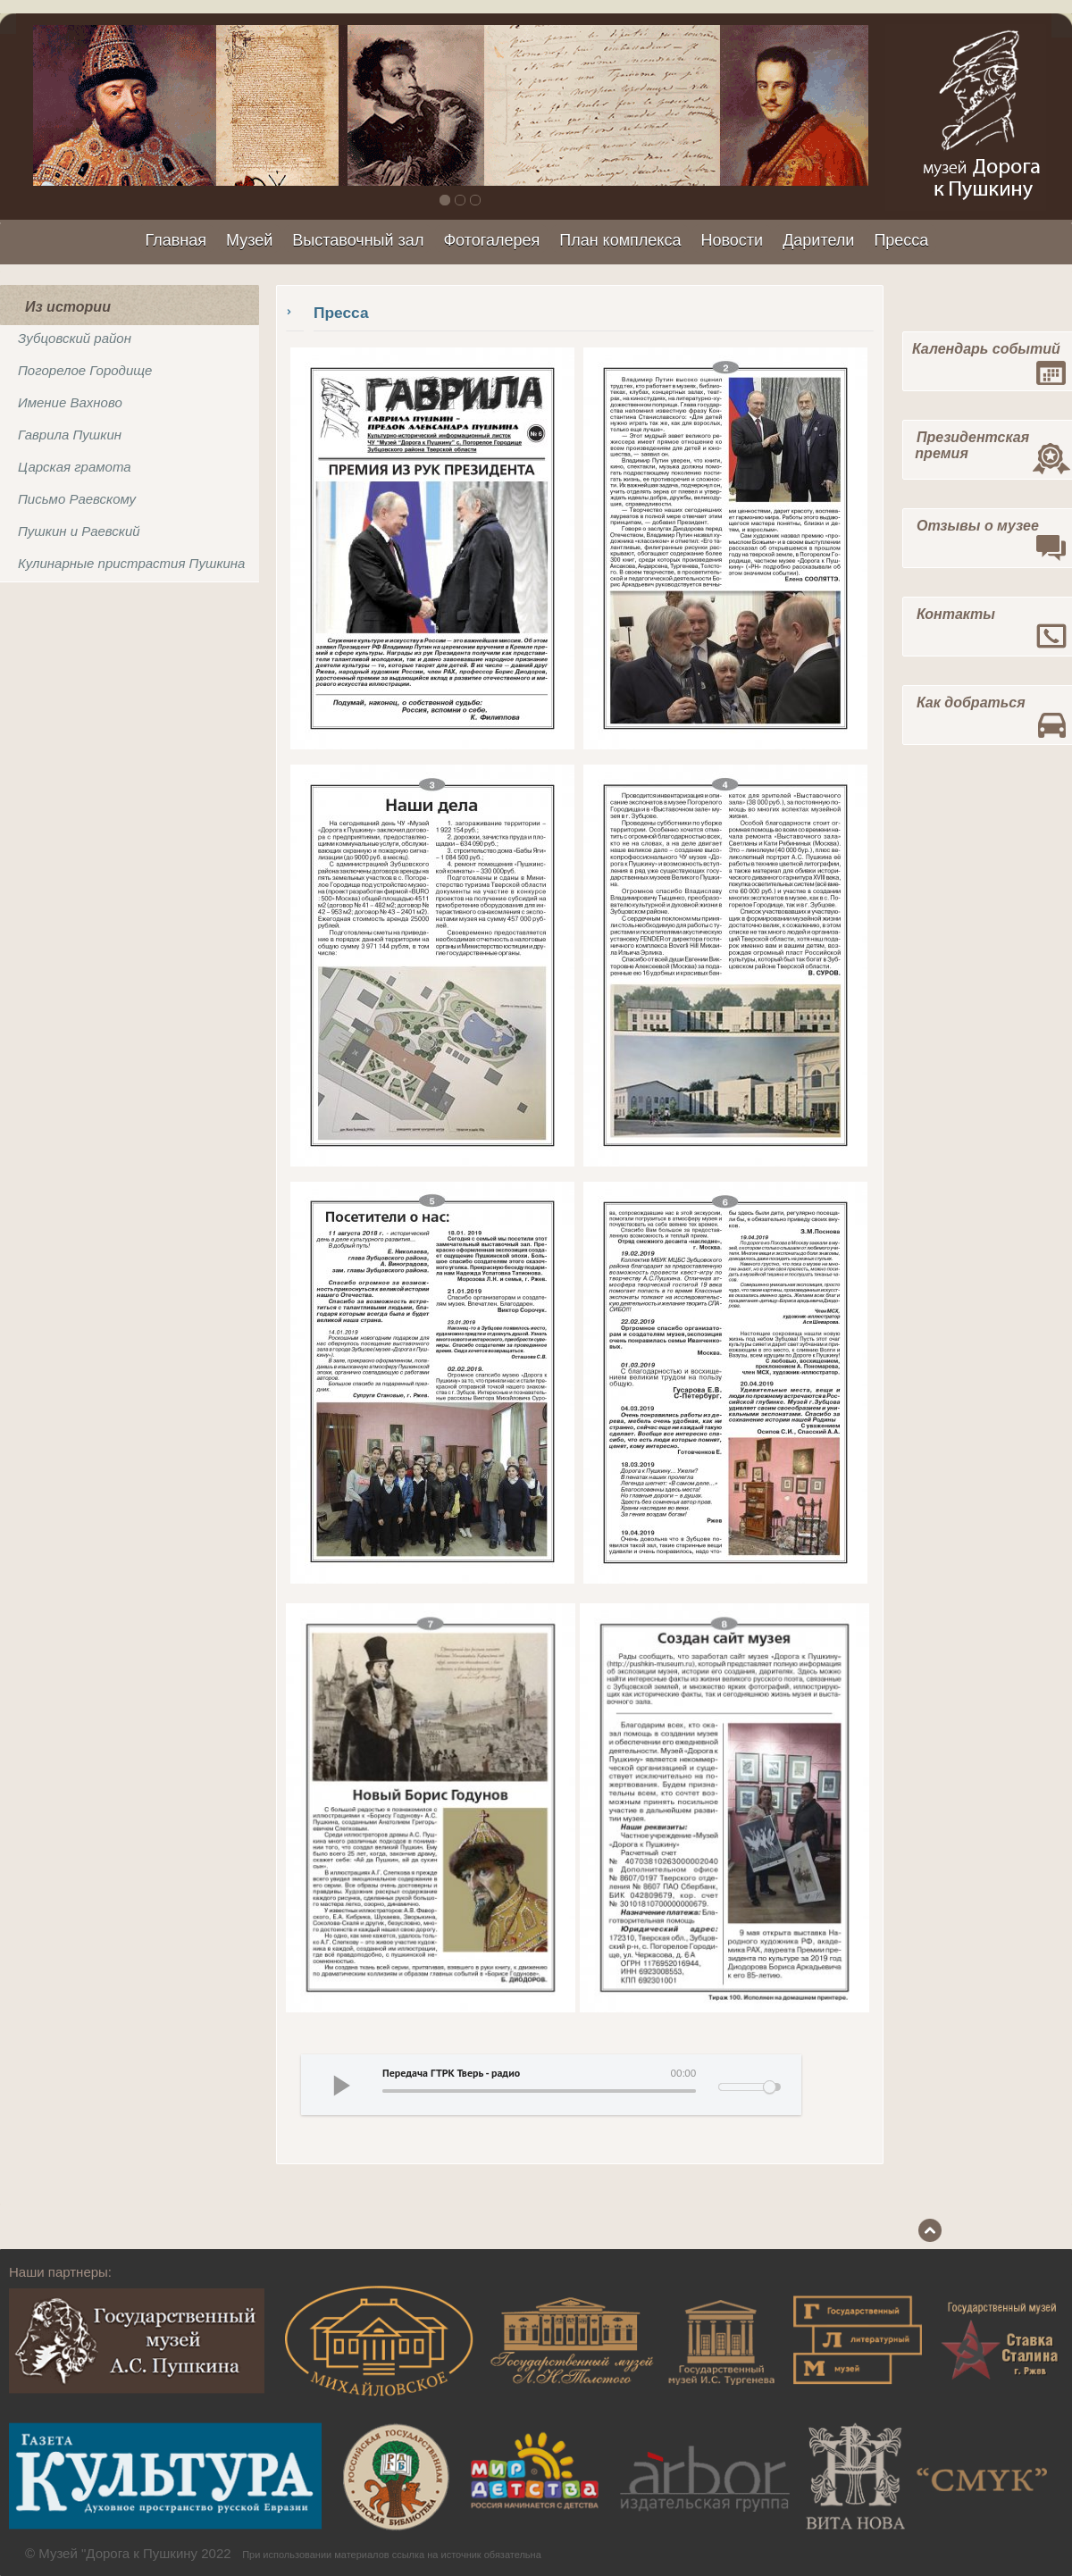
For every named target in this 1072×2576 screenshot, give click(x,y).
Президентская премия (966, 445)
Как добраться (971, 702)
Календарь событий (986, 348)
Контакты (956, 614)
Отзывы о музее (978, 525)
